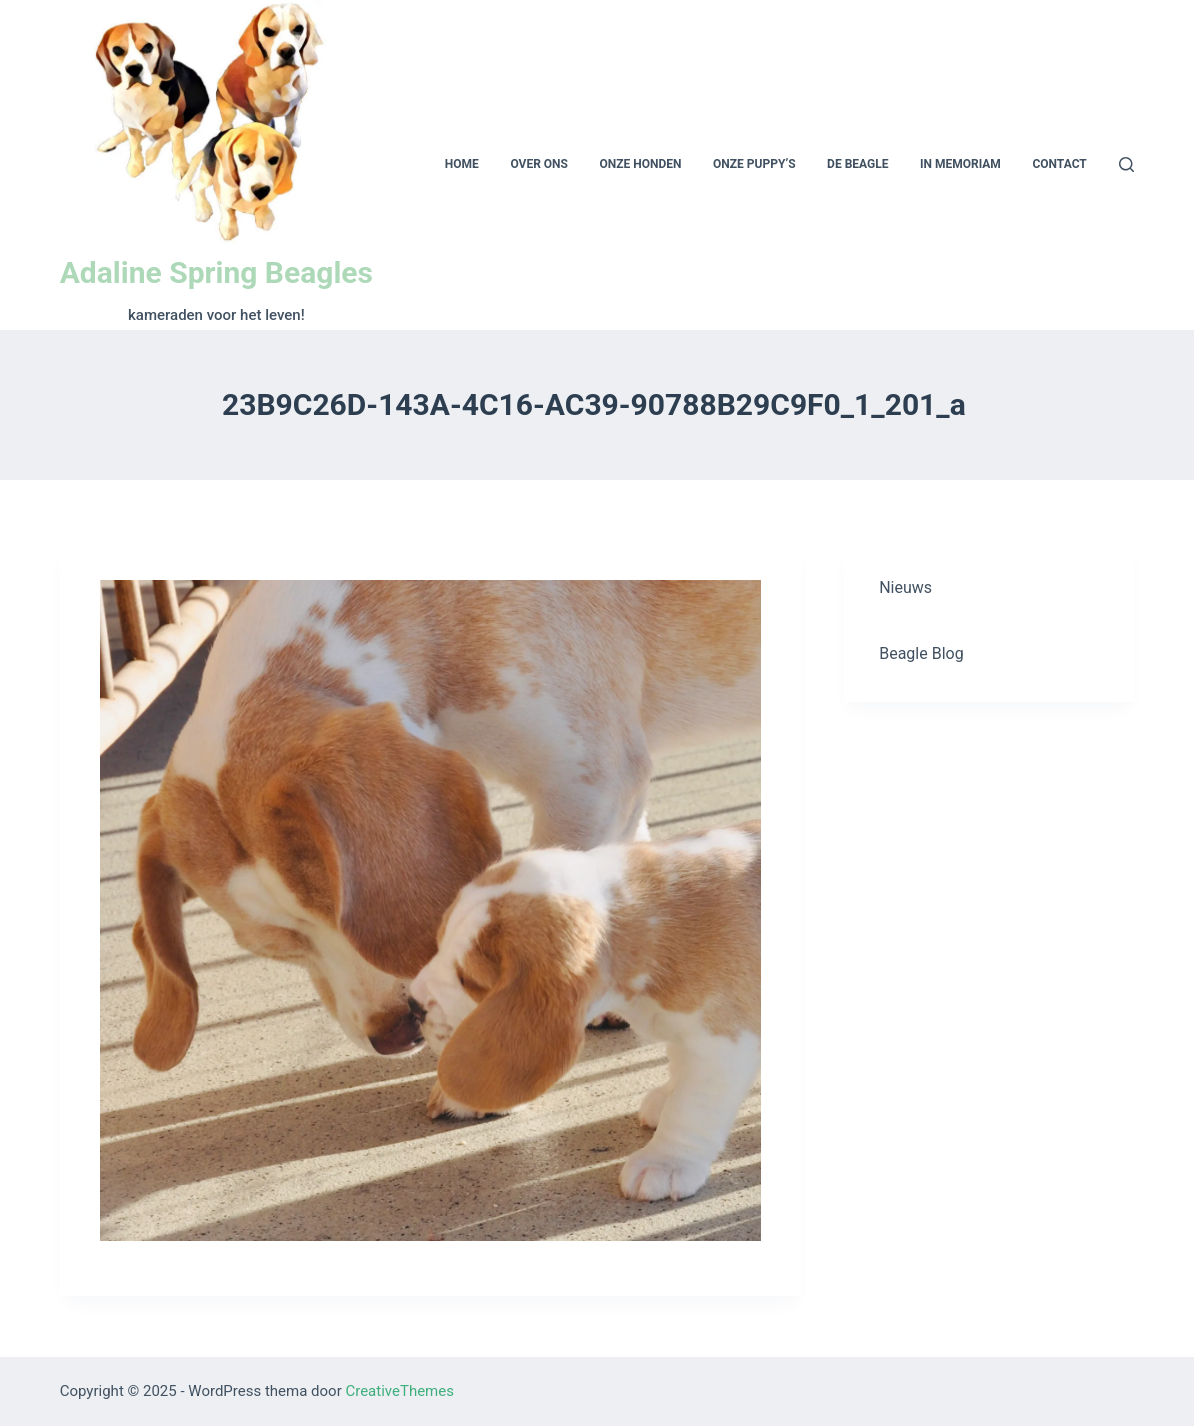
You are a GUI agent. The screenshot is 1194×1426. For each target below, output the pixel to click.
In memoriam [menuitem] (960, 164)
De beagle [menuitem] (857, 164)
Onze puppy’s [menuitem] (754, 164)
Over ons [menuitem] (539, 164)
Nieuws (905, 587)
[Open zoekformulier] (1126, 164)
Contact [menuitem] (1059, 164)
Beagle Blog (921, 653)
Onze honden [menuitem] (641, 164)
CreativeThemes (399, 1391)
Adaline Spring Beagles (216, 272)
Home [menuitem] (462, 164)
